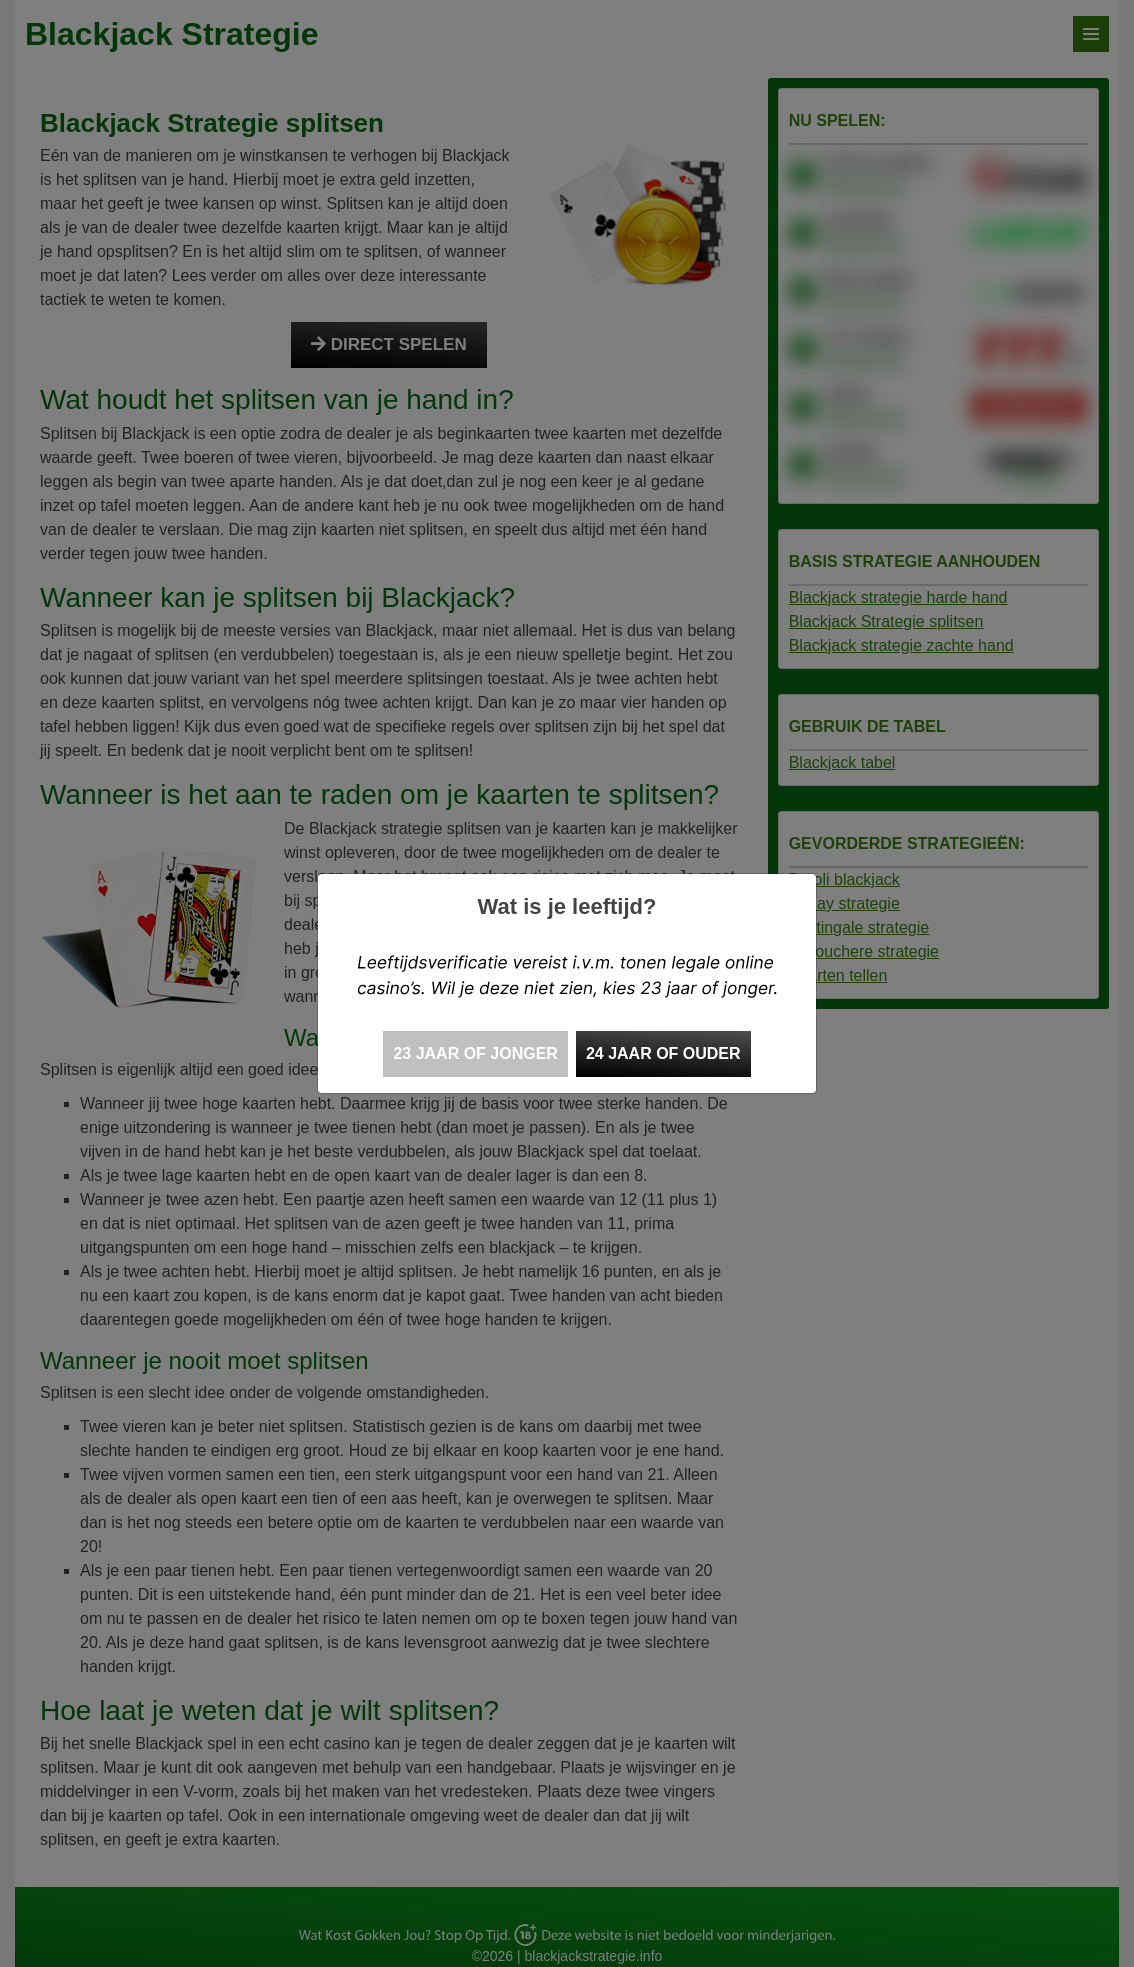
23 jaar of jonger (475, 1053)
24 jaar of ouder (663, 1053)
